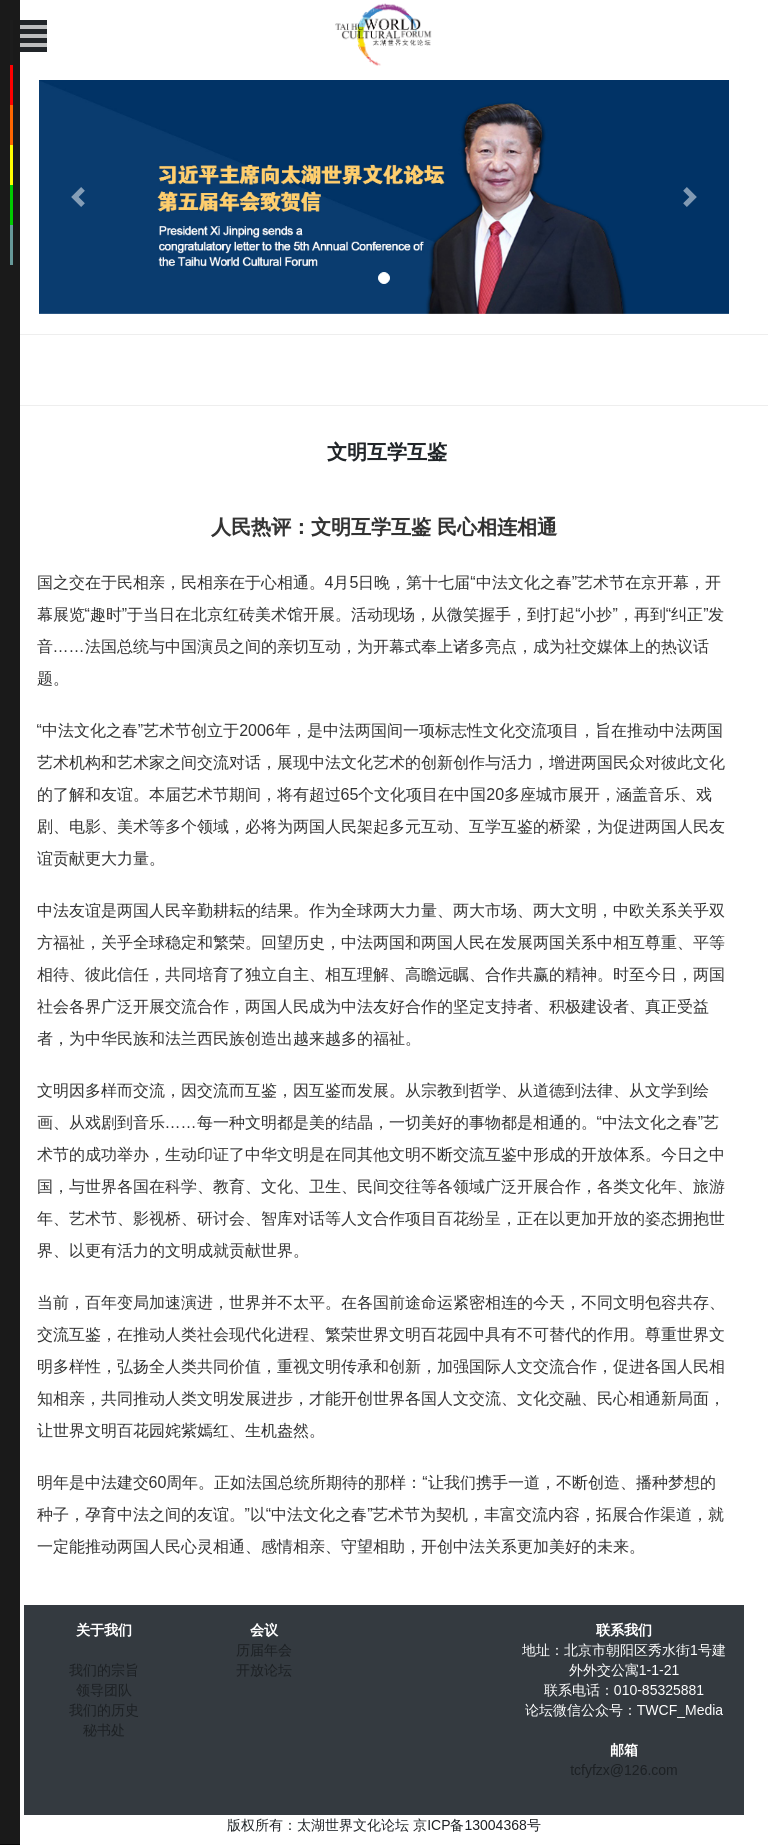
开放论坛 (264, 1670)
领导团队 (104, 1690)
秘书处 (104, 1730)
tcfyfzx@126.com (624, 1770)
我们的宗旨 (104, 1670)
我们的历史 (104, 1710)
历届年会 (264, 1650)
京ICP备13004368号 (477, 1825)
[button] (78, 197)
